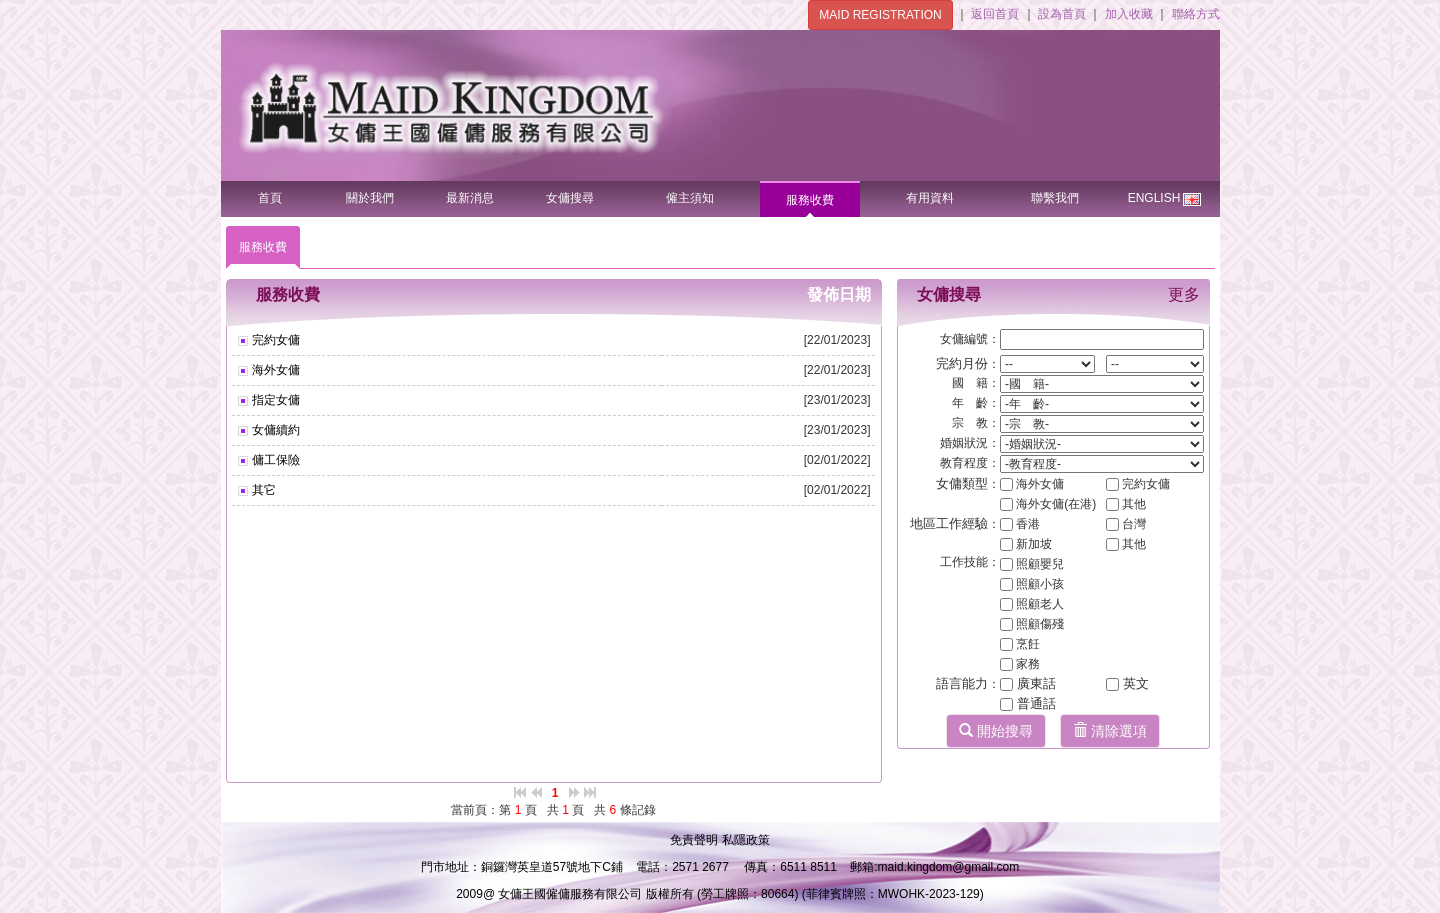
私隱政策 (746, 840)
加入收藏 (1130, 14)
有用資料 (930, 198)
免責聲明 (695, 840)
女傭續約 (274, 430)
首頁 (270, 198)
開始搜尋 (996, 731)
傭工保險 (274, 460)
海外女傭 (274, 370)
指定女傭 (274, 400)
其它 (262, 490)
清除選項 (1110, 731)
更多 (1184, 294)
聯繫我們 (1055, 198)
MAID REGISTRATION (880, 15)
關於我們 (370, 198)
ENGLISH (1165, 193)
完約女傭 (274, 340)
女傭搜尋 (570, 198)
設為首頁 (1063, 14)
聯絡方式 (1196, 14)
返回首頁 (996, 14)
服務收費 (810, 200)
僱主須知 (690, 198)
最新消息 (470, 198)
